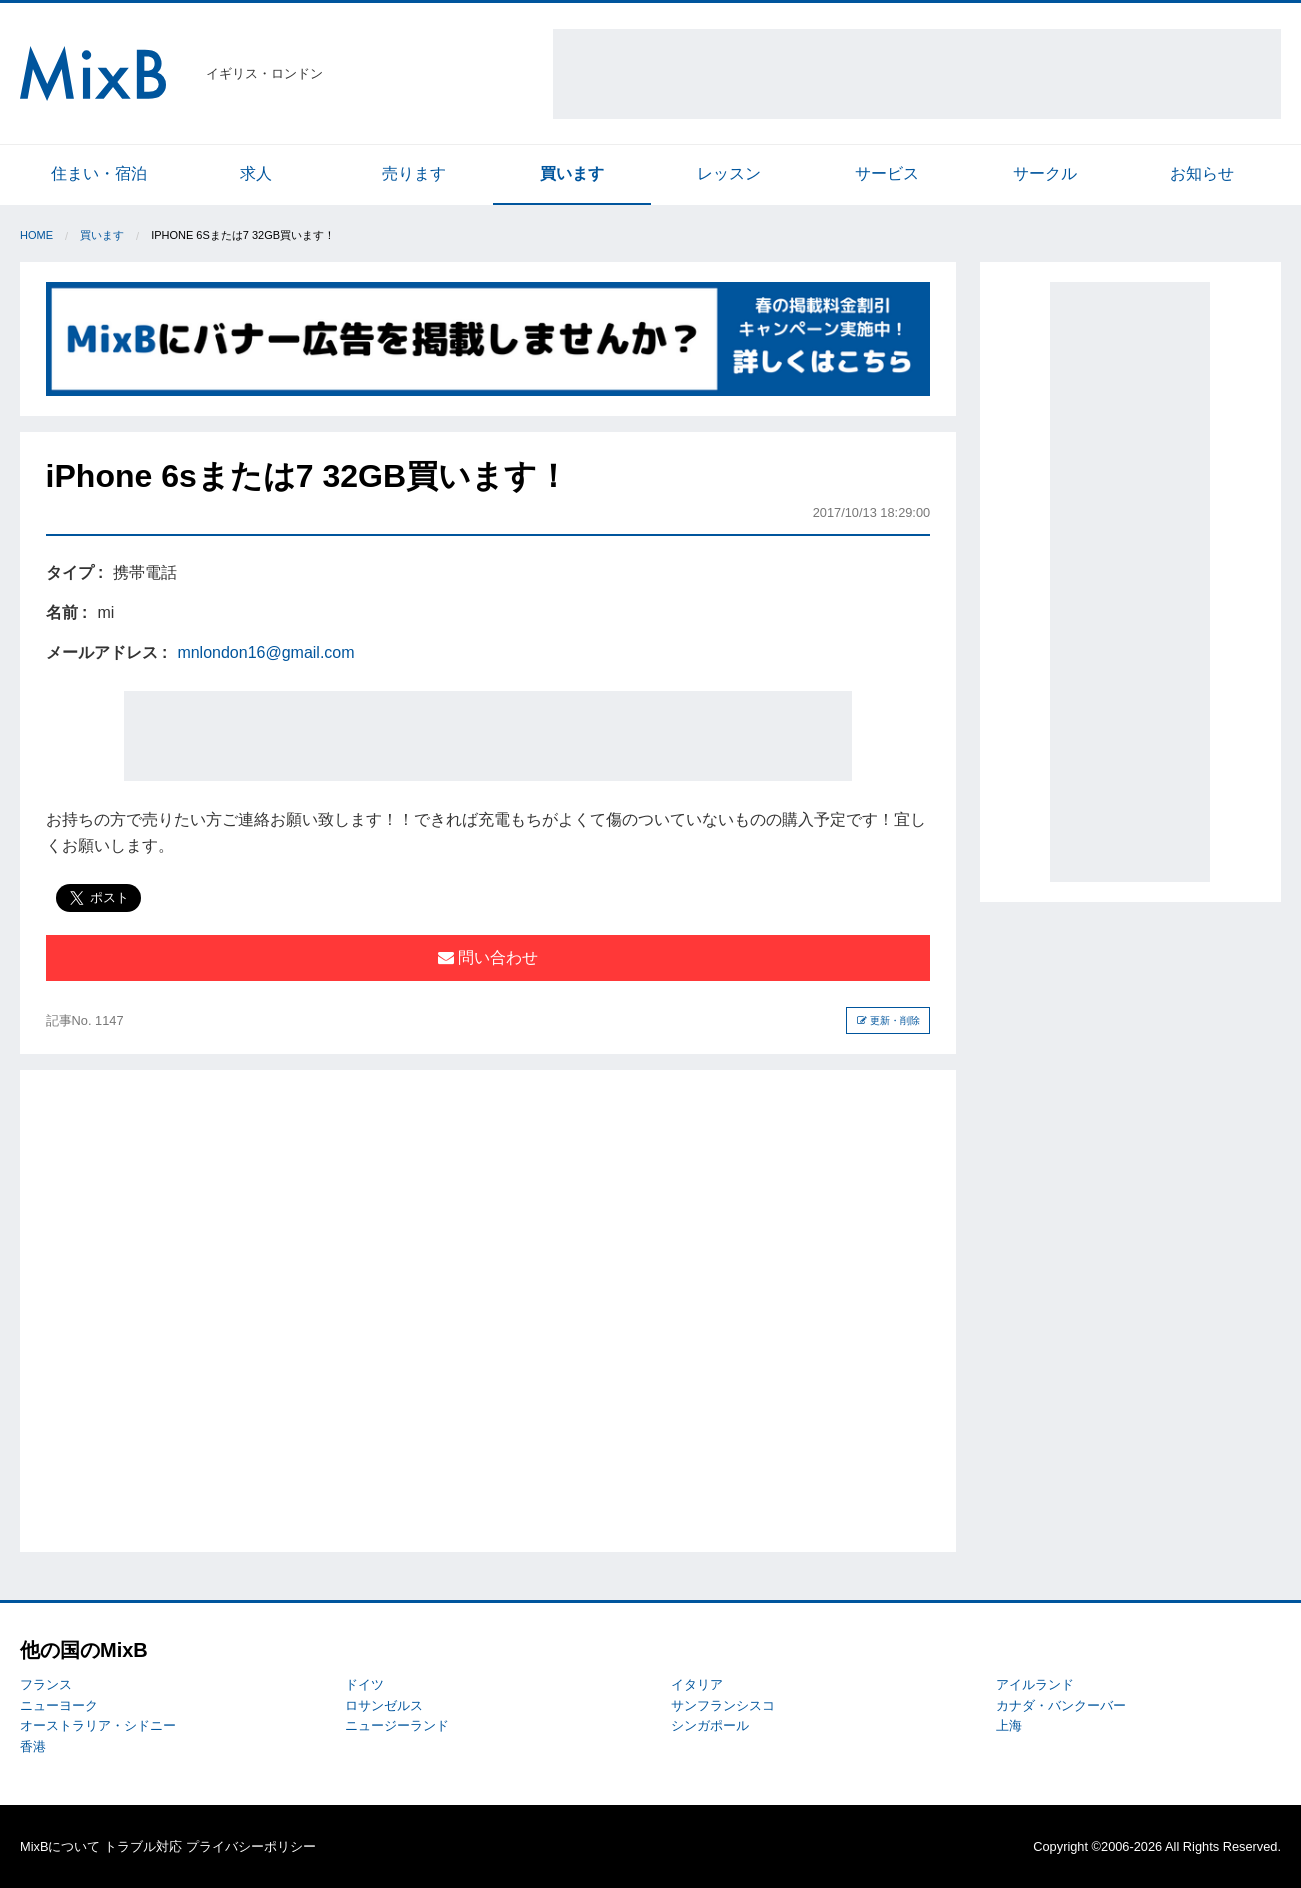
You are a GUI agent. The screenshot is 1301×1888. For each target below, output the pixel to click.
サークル (1045, 173)
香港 (33, 1746)
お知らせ (1202, 173)
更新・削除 (888, 1020)
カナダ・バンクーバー (1061, 1705)
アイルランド (1035, 1684)
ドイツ (364, 1684)
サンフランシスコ (723, 1705)
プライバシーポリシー (251, 1846)
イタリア (697, 1684)
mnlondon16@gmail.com (265, 652)
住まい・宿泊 (99, 173)
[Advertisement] (917, 74)
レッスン (729, 173)
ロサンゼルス (384, 1705)
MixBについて (60, 1846)
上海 (1009, 1725)
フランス (46, 1684)
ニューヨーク (59, 1705)
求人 (256, 173)
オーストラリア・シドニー (98, 1725)
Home (36, 235)
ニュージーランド (397, 1725)
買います (572, 173)
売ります (414, 173)
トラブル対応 (143, 1846)
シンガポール (710, 1725)
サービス (887, 173)
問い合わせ (488, 957)
